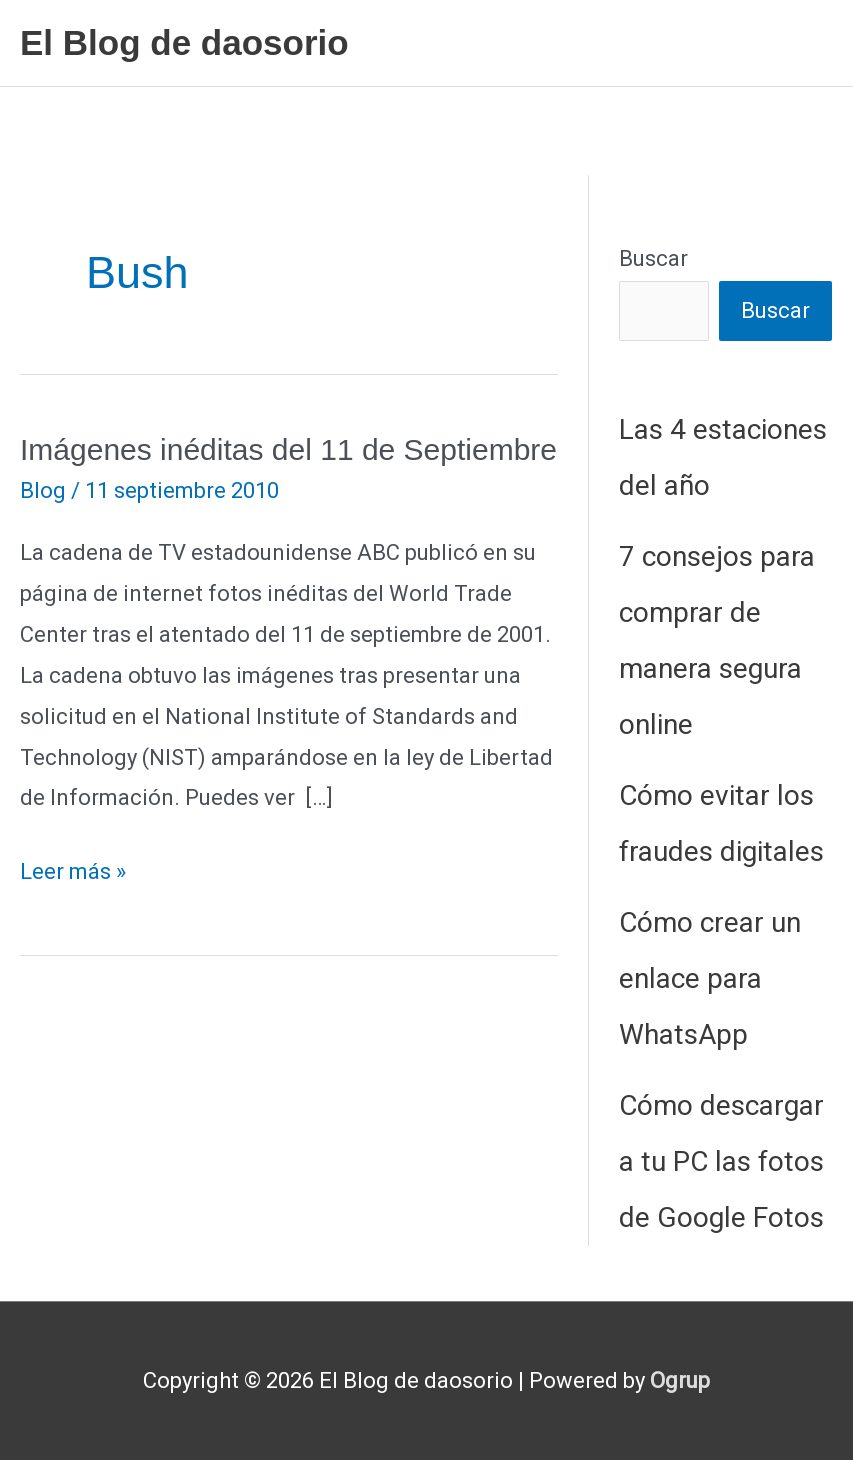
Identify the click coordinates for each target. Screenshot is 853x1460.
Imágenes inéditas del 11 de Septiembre (288, 449)
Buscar (653, 258)
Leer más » (73, 872)
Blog (43, 490)
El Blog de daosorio (184, 42)
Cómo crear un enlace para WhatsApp (710, 978)
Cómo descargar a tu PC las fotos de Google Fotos (721, 1161)
